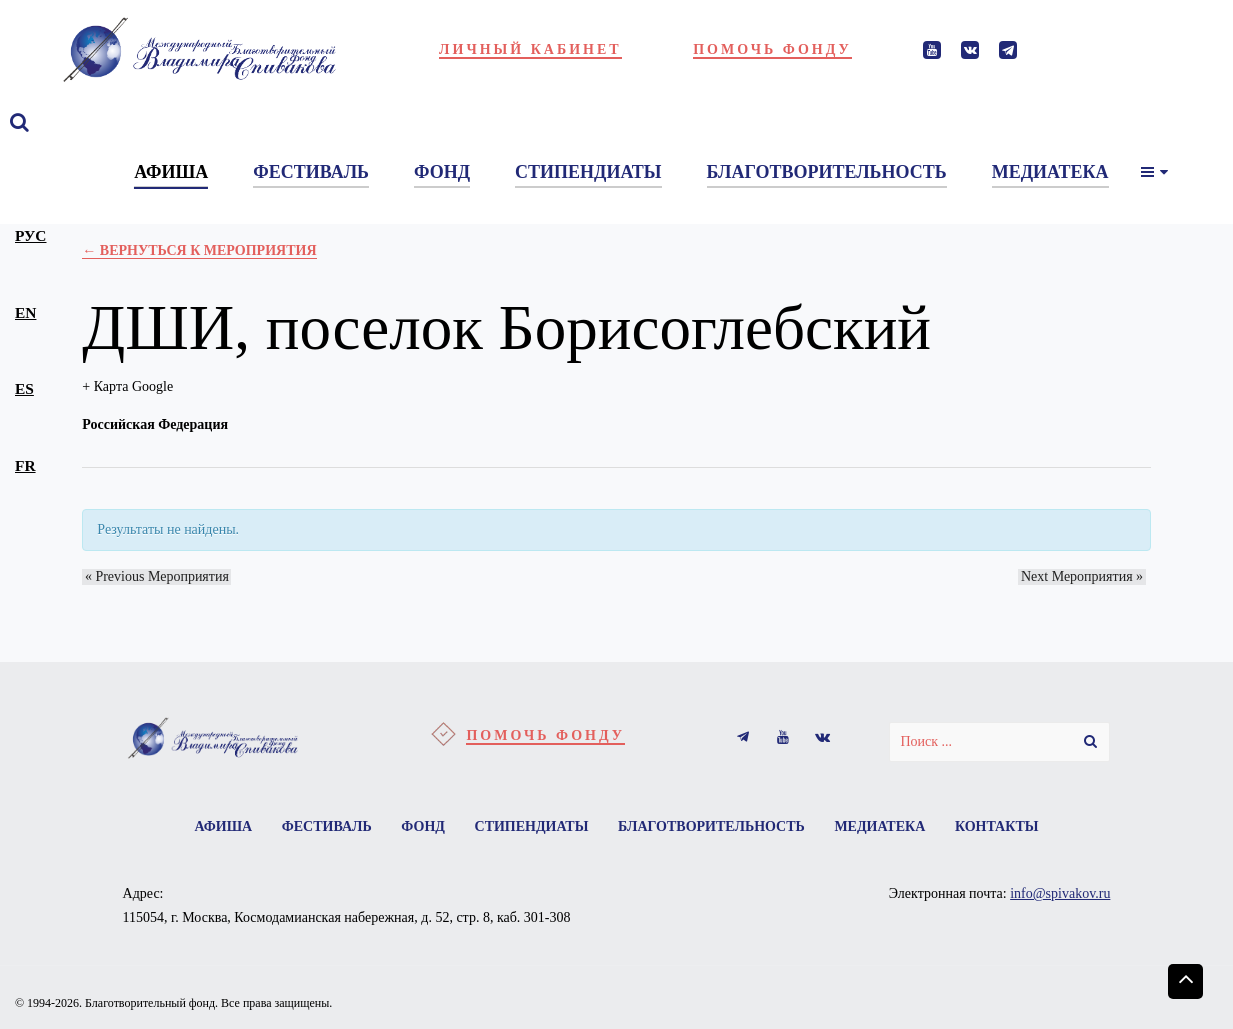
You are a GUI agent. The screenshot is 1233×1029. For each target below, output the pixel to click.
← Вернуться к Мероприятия (199, 250)
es (24, 388)
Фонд (419, 827)
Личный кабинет (530, 49)
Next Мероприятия (1085, 576)
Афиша (212, 827)
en (25, 312)
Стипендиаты (532, 827)
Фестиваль (319, 827)
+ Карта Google (127, 386)
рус (31, 235)
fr (25, 465)
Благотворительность (715, 827)
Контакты (1009, 827)
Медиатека (887, 827)
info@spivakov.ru (1060, 896)
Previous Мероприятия (154, 576)
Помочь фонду (772, 49)
